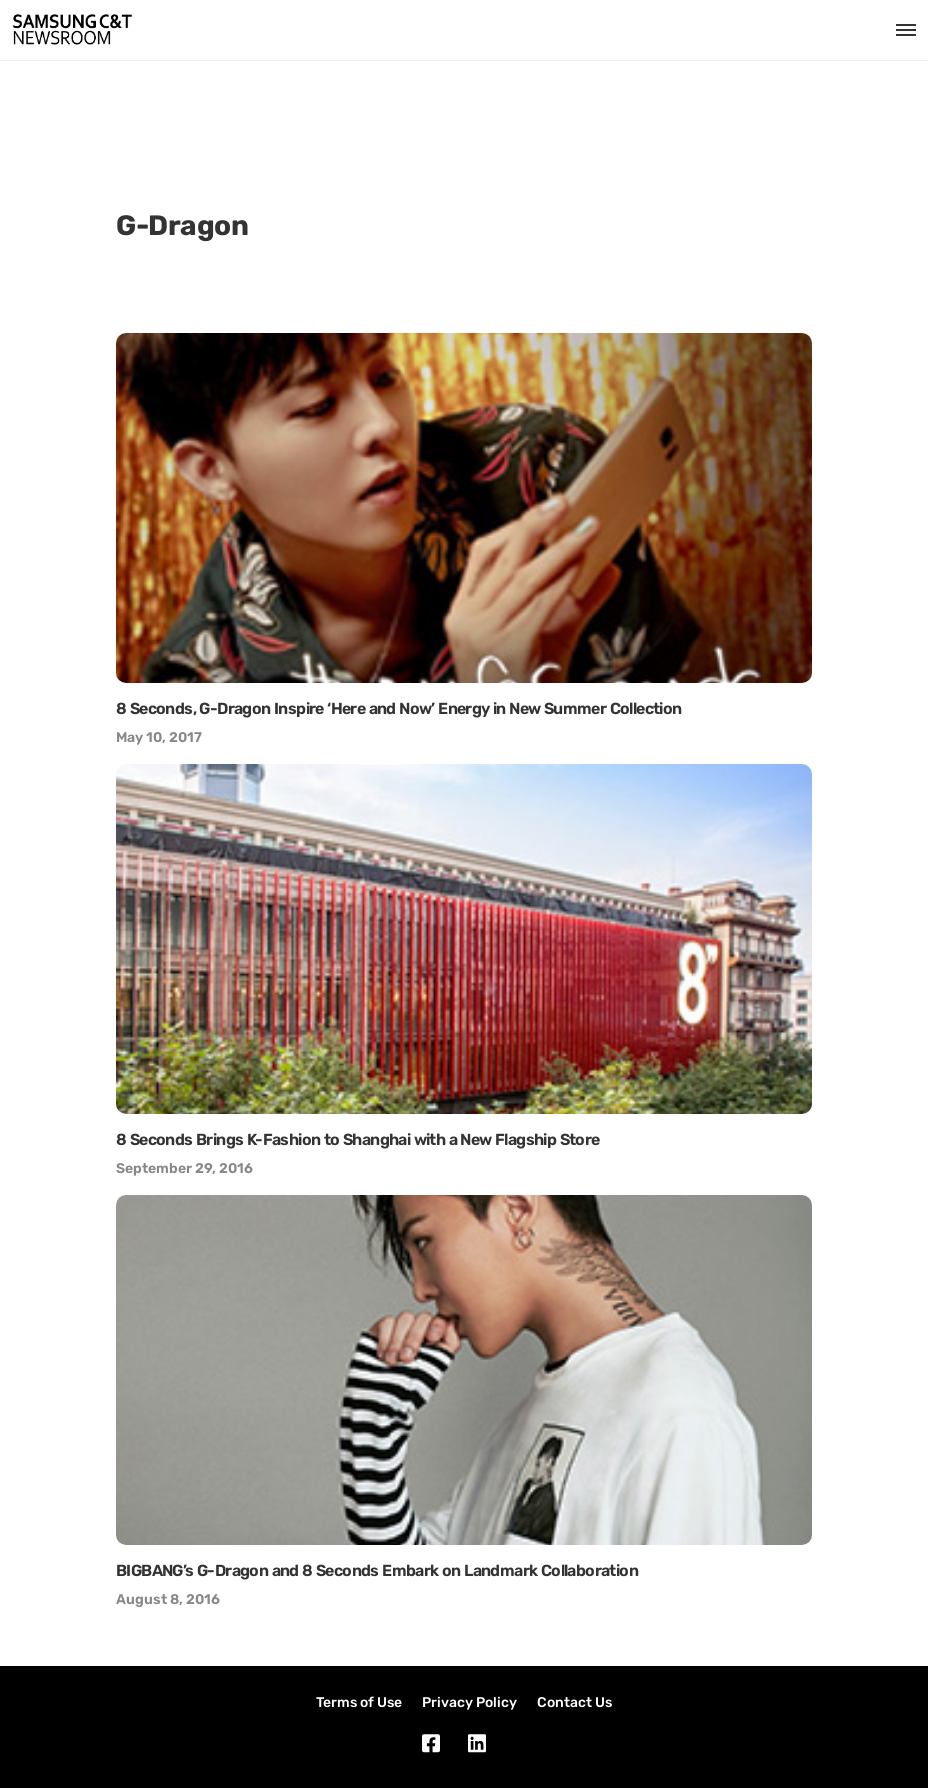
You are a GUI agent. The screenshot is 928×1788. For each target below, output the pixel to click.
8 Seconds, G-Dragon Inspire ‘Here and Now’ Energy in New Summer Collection (399, 708)
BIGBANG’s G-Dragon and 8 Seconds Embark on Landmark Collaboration (377, 1570)
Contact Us (574, 1702)
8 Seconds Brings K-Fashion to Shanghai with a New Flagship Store (358, 1139)
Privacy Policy (469, 1702)
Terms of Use (359, 1702)
